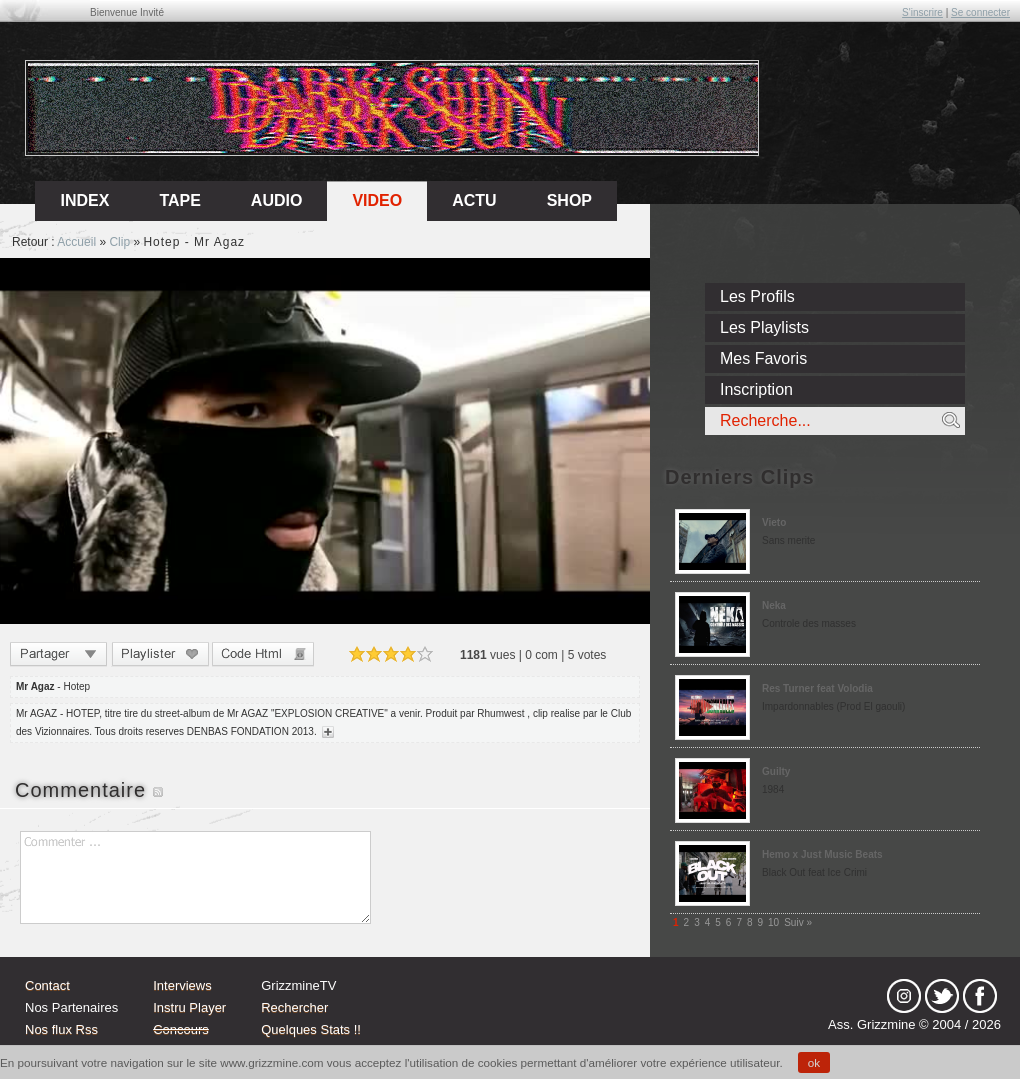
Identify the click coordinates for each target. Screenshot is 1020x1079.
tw (942, 996)
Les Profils (757, 296)
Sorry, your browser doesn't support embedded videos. (325, 441)
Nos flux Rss (61, 1029)
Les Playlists (764, 327)
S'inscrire (922, 12)
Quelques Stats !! (311, 1029)
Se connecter (980, 12)
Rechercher (294, 1007)
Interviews (182, 985)
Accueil (76, 242)
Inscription (756, 389)
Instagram (904, 996)
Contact (47, 985)
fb (980, 996)
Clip (119, 242)
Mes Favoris (763, 358)
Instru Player (189, 1007)
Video (377, 200)
